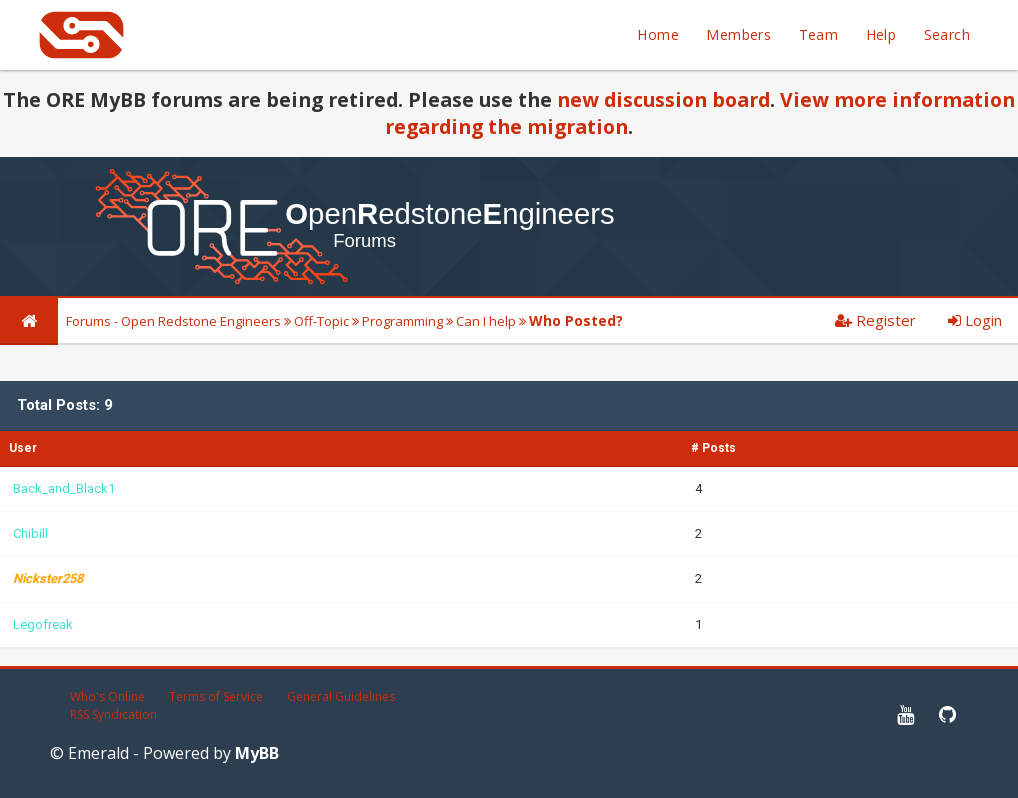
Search (947, 34)
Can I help (486, 321)
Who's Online (107, 696)
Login (975, 320)
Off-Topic (321, 321)
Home (658, 34)
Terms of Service (216, 696)
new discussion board (663, 99)
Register (875, 320)
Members (738, 34)
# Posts (713, 448)
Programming (402, 321)
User (23, 448)
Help (881, 34)
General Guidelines (341, 696)
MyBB (257, 753)
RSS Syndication (113, 714)
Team (819, 34)
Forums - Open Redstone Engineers (173, 321)
